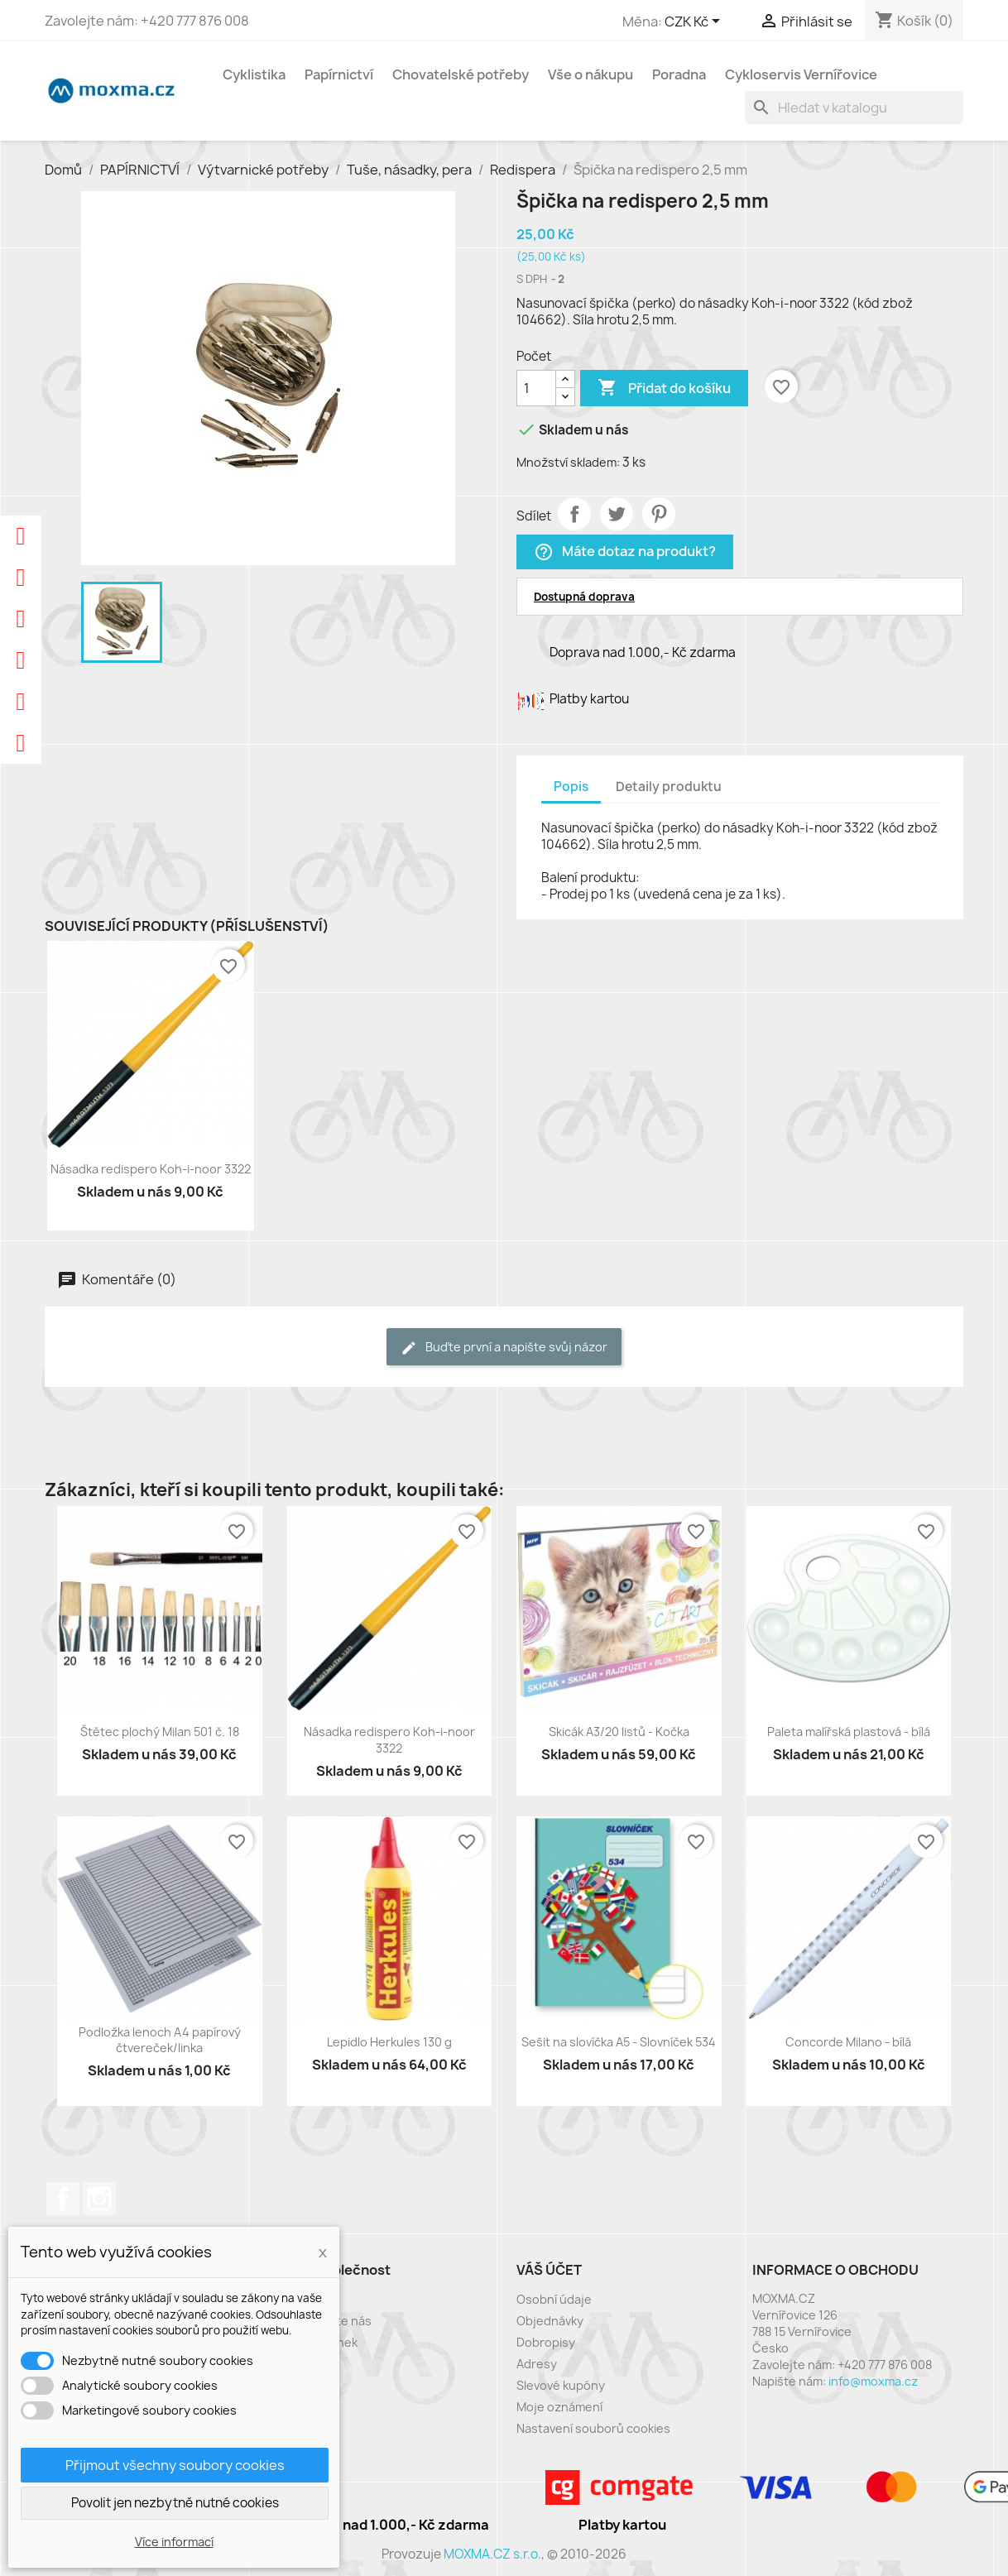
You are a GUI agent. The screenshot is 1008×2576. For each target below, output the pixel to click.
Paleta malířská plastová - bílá (848, 1731)
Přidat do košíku (664, 388)
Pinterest (658, 513)
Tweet (616, 513)
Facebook (62, 2198)
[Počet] (536, 388)
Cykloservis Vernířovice (801, 74)
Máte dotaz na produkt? (625, 552)
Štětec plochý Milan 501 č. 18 (159, 1731)
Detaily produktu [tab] (669, 786)
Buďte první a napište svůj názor (504, 1347)
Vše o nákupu (590, 74)
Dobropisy (545, 2342)
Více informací (174, 2542)
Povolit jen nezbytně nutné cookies (175, 2502)
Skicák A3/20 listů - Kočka (619, 1731)
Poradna (679, 74)
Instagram (99, 2198)
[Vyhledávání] (854, 107)
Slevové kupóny (560, 2385)
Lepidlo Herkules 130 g (389, 2042)
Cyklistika (254, 74)
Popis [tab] (571, 786)
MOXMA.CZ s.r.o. (492, 2554)
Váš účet (549, 2270)
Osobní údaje (554, 2299)
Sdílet (574, 513)
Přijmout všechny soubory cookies (175, 2465)
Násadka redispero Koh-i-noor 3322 (150, 1169)
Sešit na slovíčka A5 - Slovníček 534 (618, 2042)
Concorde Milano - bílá (848, 2042)
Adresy (536, 2364)
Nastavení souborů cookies (593, 2428)
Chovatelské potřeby (460, 74)
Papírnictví (339, 74)
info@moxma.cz (873, 2381)
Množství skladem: (568, 462)
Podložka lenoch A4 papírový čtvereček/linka (160, 2040)
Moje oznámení (559, 2407)
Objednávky (549, 2321)
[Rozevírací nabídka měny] (695, 22)
